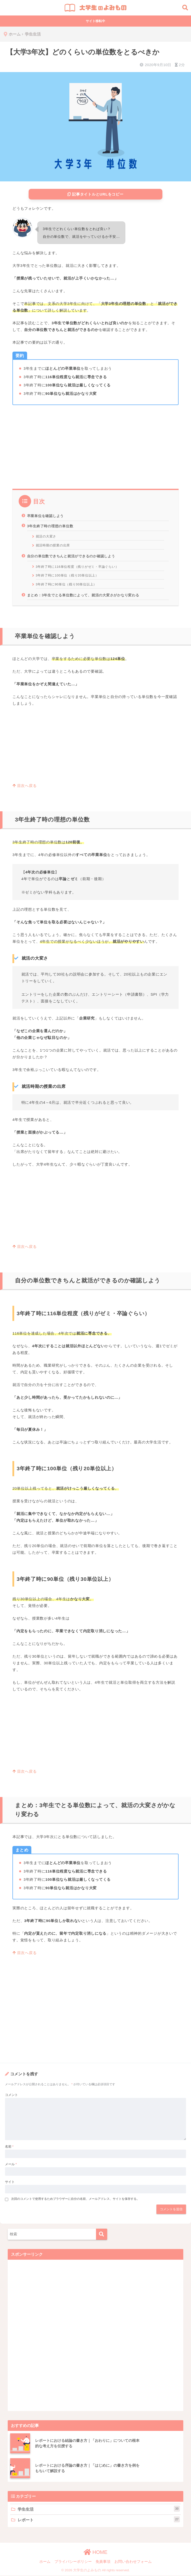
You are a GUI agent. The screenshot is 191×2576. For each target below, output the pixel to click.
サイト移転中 (95, 21)
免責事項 (103, 2562)
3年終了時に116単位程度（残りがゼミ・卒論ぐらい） (77, 567)
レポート (99, 2520)
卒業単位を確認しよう (45, 516)
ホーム (44, 2562)
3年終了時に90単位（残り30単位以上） (66, 584)
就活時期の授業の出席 (53, 545)
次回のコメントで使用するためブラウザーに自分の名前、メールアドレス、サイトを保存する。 (75, 2199)
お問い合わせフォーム (133, 2562)
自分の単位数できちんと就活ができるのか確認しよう (71, 556)
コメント (11, 2095)
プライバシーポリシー (73, 2562)
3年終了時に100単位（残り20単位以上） (67, 576)
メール (11, 2165)
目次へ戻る (24, 786)
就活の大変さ (46, 536)
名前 (9, 2147)
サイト (10, 2182)
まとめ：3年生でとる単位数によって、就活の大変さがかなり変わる (83, 595)
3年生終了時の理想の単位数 (50, 526)
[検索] (101, 2234)
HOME (95, 2552)
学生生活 (99, 2509)
